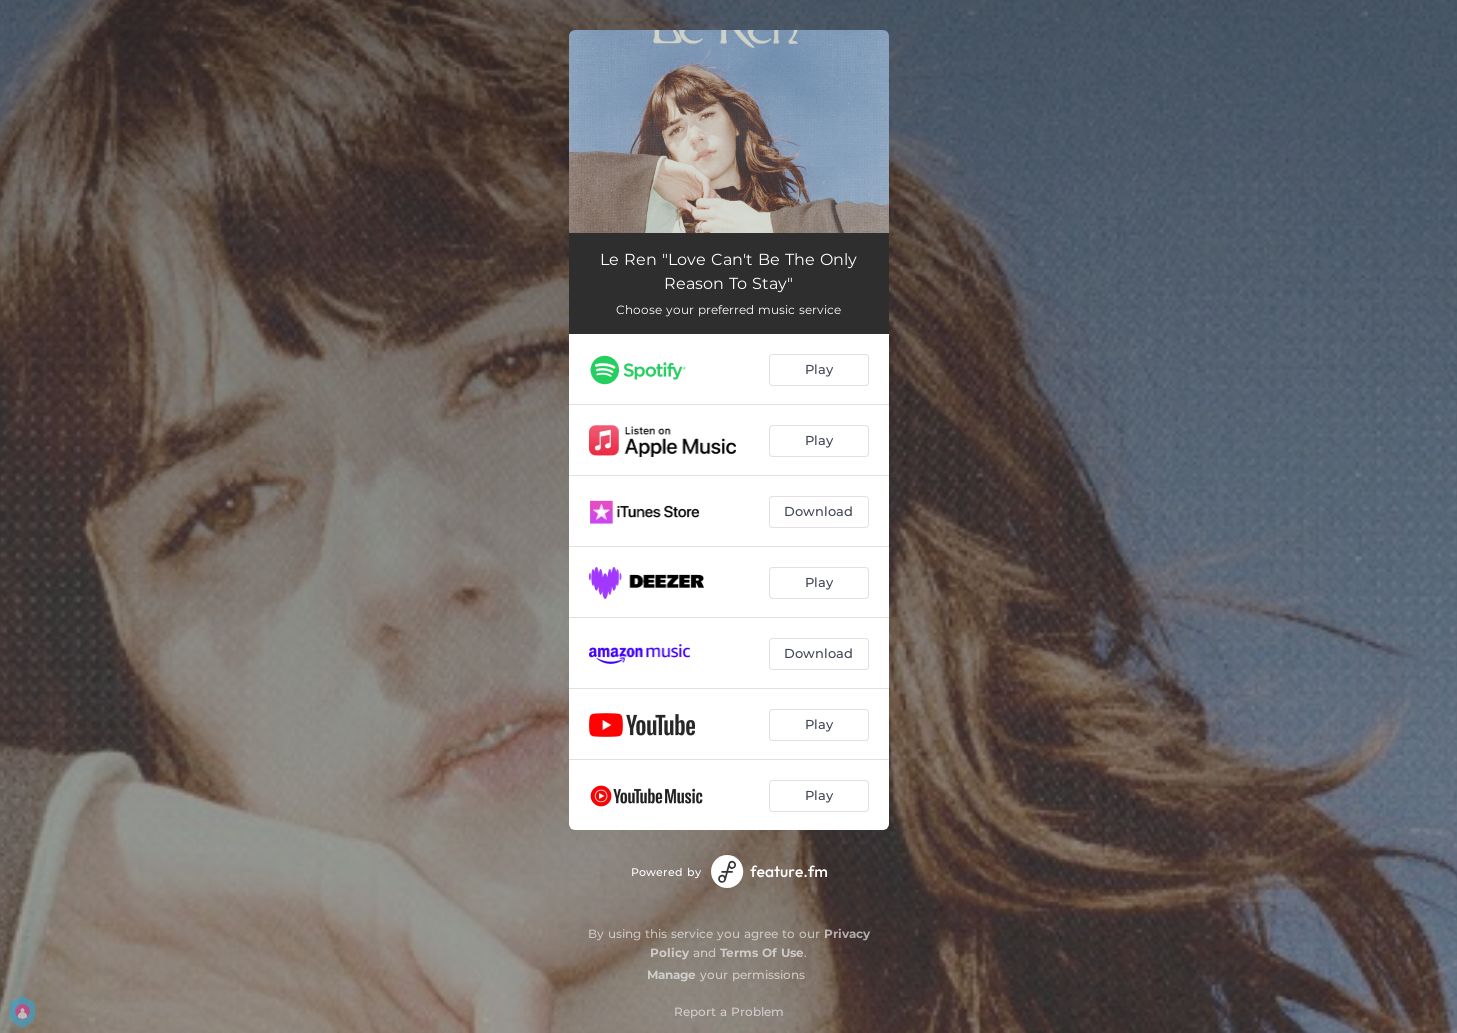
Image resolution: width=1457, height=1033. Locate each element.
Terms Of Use (762, 952)
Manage (671, 974)
